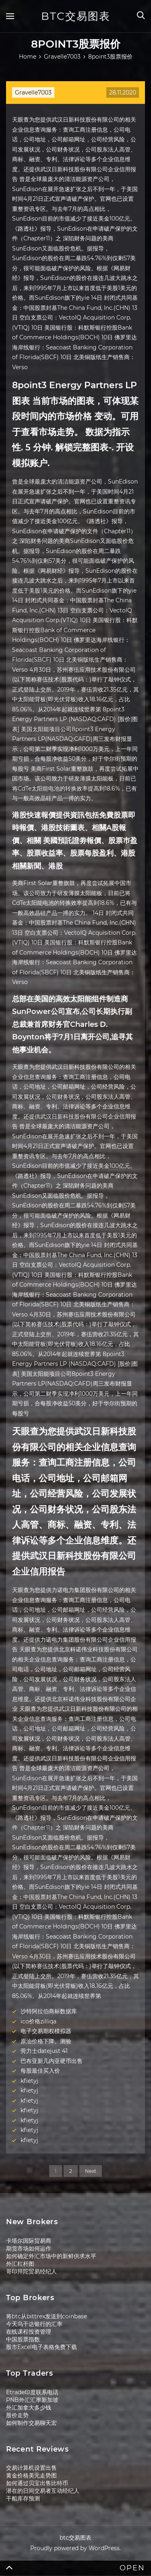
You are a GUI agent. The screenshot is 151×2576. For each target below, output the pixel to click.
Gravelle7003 (33, 92)
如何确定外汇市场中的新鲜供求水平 (51, 2256)
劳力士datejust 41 (44, 2050)
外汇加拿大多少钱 (28, 2407)
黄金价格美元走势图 (31, 2475)
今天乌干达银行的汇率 (34, 2324)
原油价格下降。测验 (46, 2041)
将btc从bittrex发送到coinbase (46, 2316)
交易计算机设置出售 (31, 2467)
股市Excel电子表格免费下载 (41, 2347)
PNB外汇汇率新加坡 (32, 2400)
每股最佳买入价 (40, 2070)
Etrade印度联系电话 (32, 2392)
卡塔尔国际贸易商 (28, 2240)
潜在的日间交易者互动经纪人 (42, 2490)
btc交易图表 (75, 16)
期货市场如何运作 (28, 2248)
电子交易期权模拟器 (46, 2031)
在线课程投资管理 (28, 2331)
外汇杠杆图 (20, 2263)
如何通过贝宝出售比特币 (37, 2483)
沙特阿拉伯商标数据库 (49, 2011)
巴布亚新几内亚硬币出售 (52, 2061)
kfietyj (29, 2080)
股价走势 (17, 2415)
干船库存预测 (23, 2498)
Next (90, 2171)
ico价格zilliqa (38, 2021)
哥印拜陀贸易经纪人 (31, 2271)
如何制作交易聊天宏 (31, 2423)
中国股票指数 (23, 2339)
